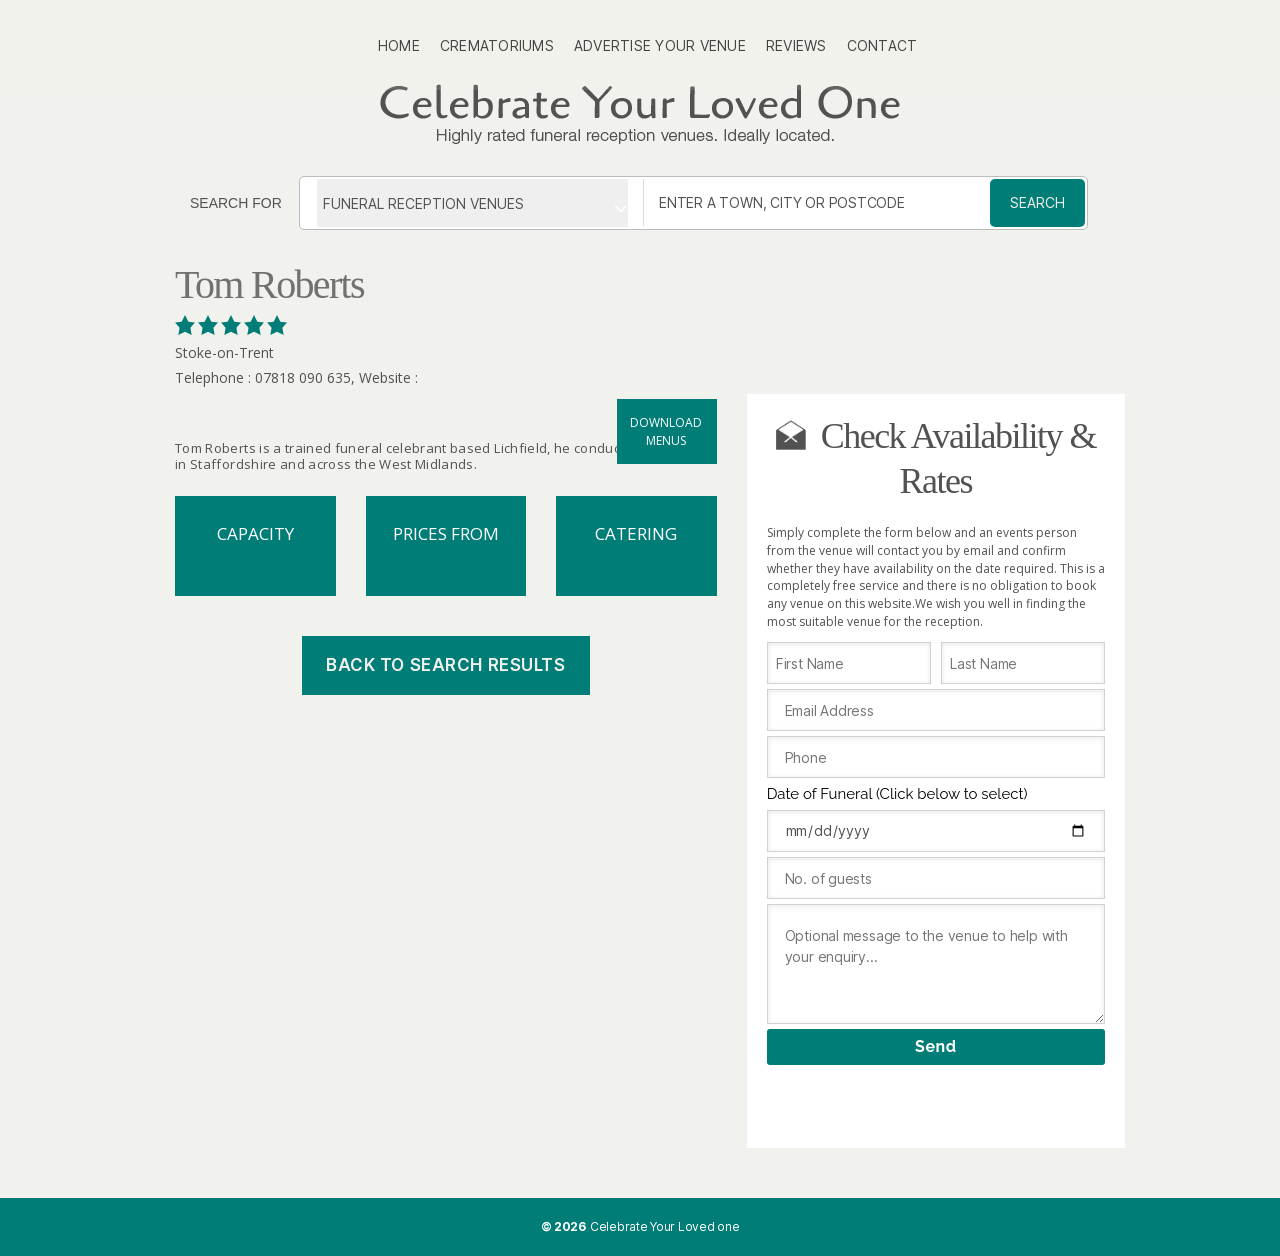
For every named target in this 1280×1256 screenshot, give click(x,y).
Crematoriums (497, 45)
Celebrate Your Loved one (665, 1226)
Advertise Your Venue (660, 45)
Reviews (796, 45)
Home (399, 45)
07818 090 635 (303, 377)
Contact (882, 45)
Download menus (666, 431)
